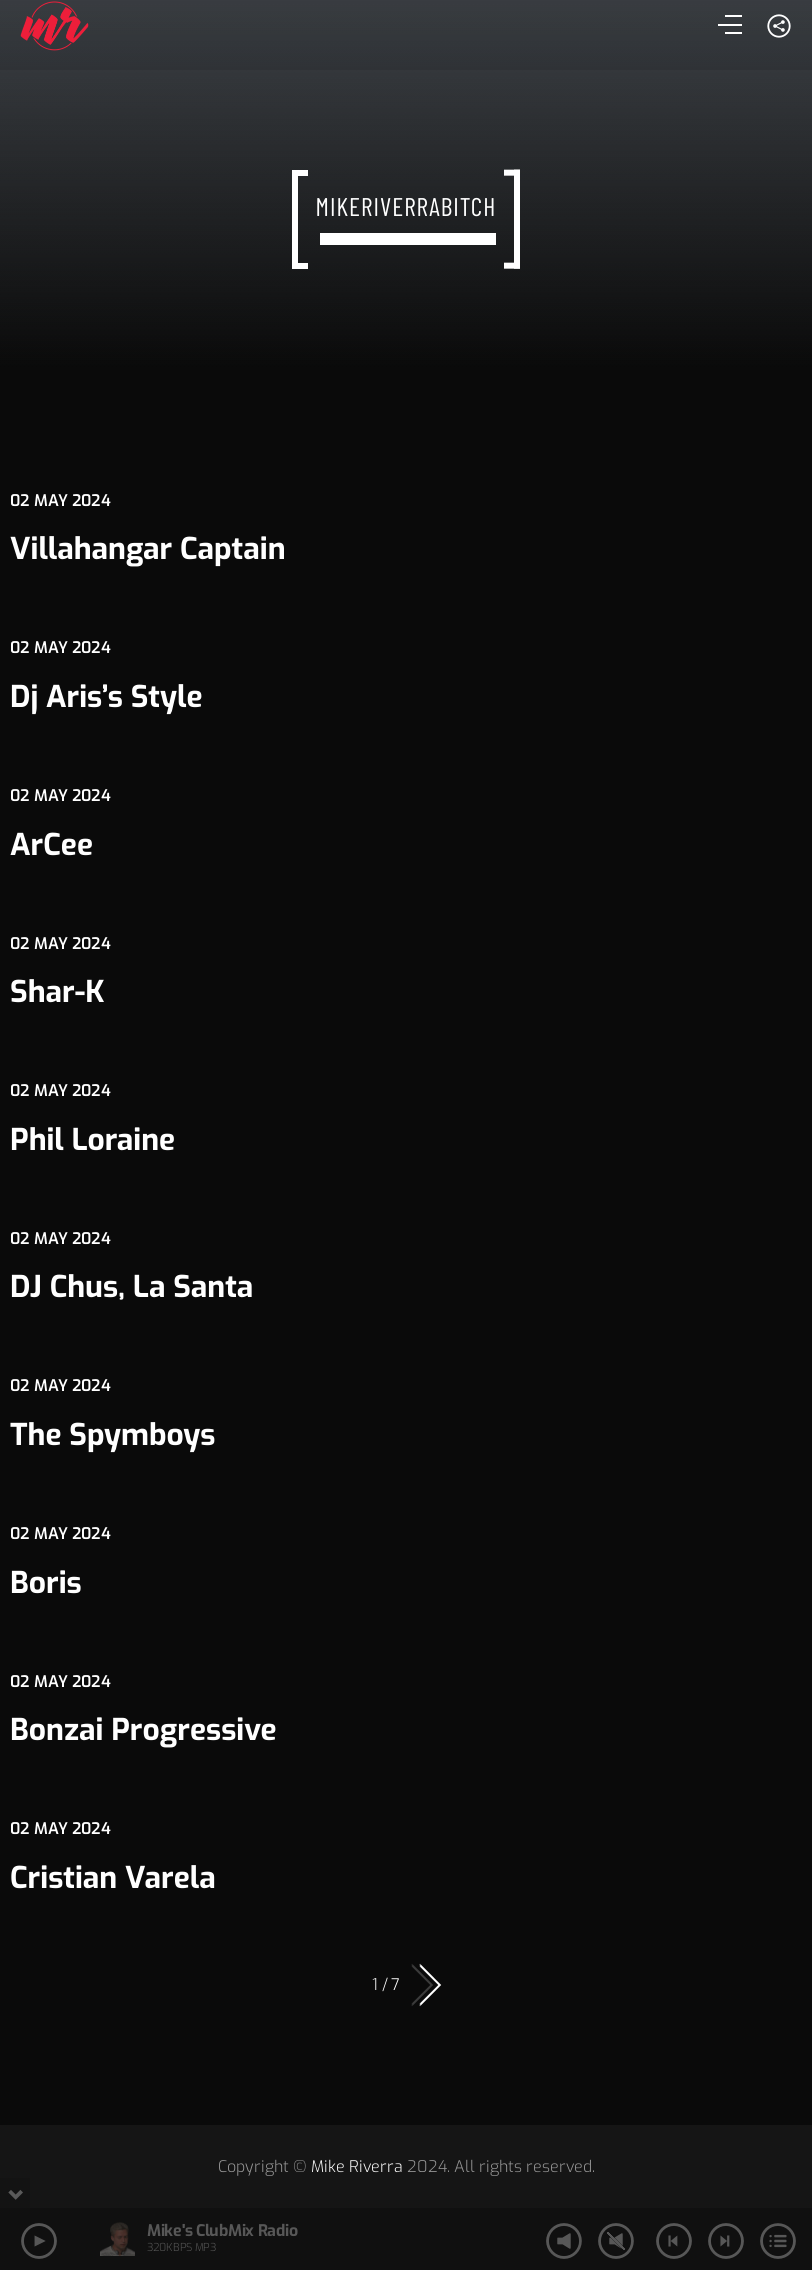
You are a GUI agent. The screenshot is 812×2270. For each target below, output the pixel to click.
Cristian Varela (113, 1878)
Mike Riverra (357, 2166)
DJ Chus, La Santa (131, 1287)
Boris (46, 1583)
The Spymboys (112, 1435)
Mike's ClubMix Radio (222, 2230)
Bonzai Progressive (143, 1730)
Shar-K (57, 992)
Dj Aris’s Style (106, 697)
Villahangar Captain (148, 549)
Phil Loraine (92, 1140)
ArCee (51, 845)
